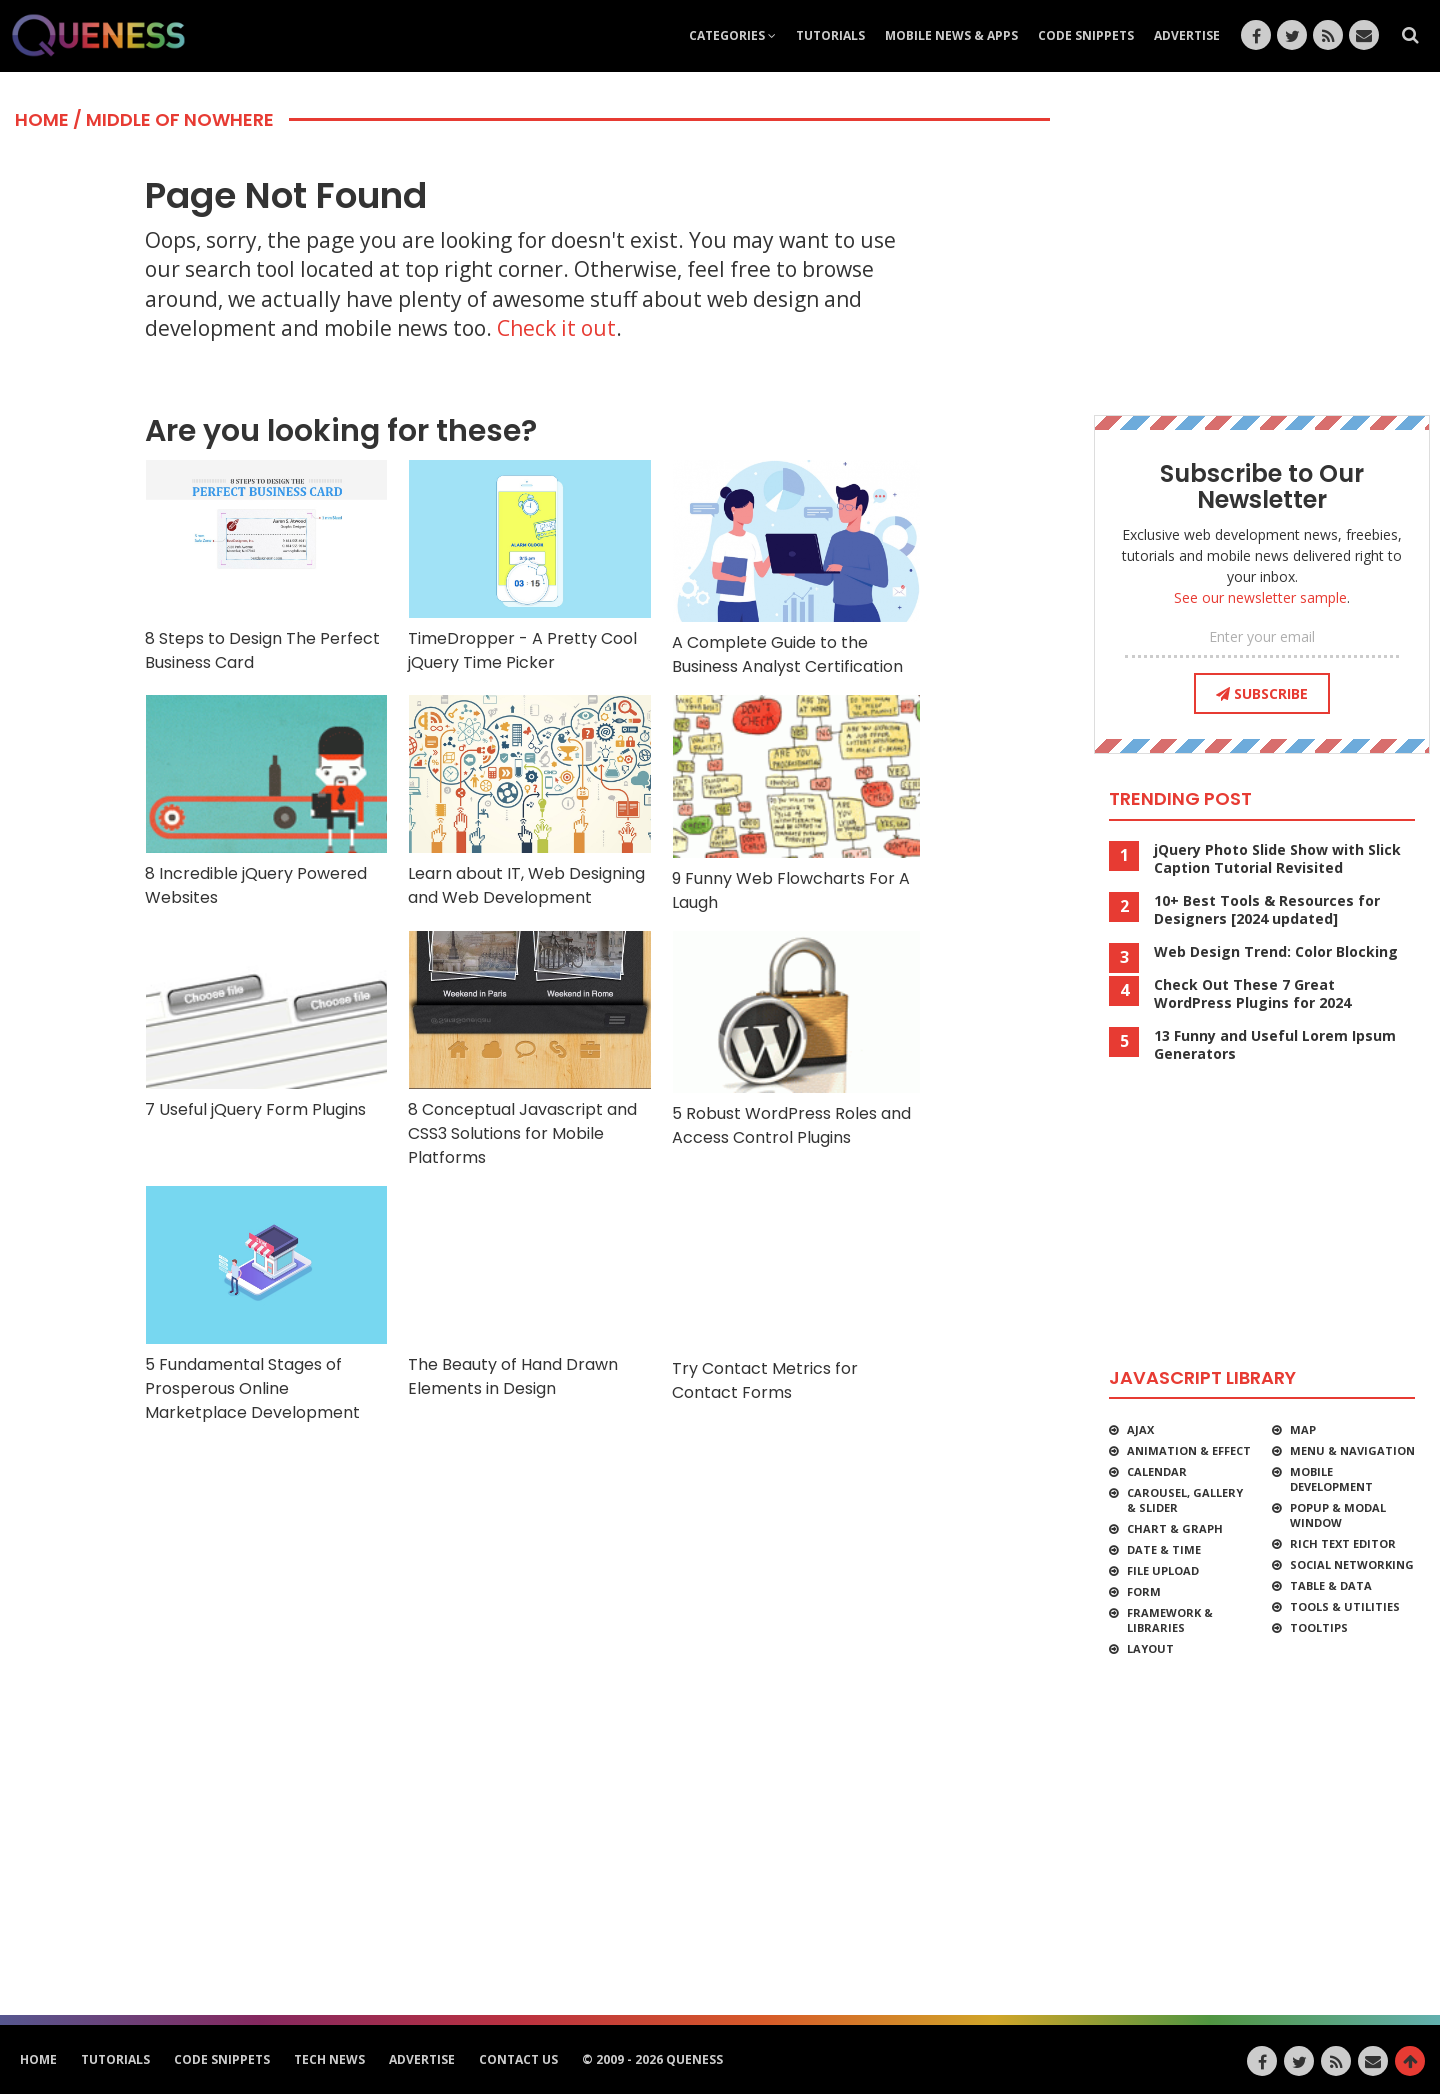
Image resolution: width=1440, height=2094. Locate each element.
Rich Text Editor (1343, 1543)
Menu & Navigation (1352, 1450)
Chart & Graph (1175, 1528)
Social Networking (1352, 1564)
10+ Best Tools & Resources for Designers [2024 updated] (1267, 910)
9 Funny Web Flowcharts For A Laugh (797, 803)
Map (1303, 1429)
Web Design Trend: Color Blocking (1276, 952)
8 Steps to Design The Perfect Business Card (266, 566)
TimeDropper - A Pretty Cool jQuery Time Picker (529, 566)
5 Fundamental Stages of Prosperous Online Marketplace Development (266, 1304)
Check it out (556, 328)
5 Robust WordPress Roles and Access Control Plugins (797, 1039)
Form (1144, 1591)
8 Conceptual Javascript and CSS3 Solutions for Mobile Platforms (529, 1049)
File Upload (1163, 1570)
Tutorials (830, 35)
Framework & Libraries (1170, 1620)
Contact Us (518, 2059)
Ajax (1140, 1429)
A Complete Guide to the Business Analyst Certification (797, 568)
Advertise (1187, 35)
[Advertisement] (530, 1485)
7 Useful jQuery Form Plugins (266, 1025)
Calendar (1157, 1471)
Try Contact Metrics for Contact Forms (797, 1294)
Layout (1150, 1648)
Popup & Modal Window (1338, 1515)
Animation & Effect (1189, 1450)
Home (42, 119)
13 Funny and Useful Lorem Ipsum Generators (1275, 1045)
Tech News (329, 2059)
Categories (732, 35)
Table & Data (1331, 1585)
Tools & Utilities (1345, 1606)
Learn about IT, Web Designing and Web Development (529, 801)
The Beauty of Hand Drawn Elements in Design (529, 1292)
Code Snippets (1086, 35)
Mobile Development (1331, 1479)
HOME (38, 2059)
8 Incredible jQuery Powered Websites (266, 801)
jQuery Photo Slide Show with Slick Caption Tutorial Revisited (1277, 859)
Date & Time (1164, 1549)
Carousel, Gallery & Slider (1185, 1500)
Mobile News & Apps (951, 35)
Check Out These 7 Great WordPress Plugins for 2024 (1252, 994)
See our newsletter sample (1260, 597)
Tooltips (1319, 1627)
